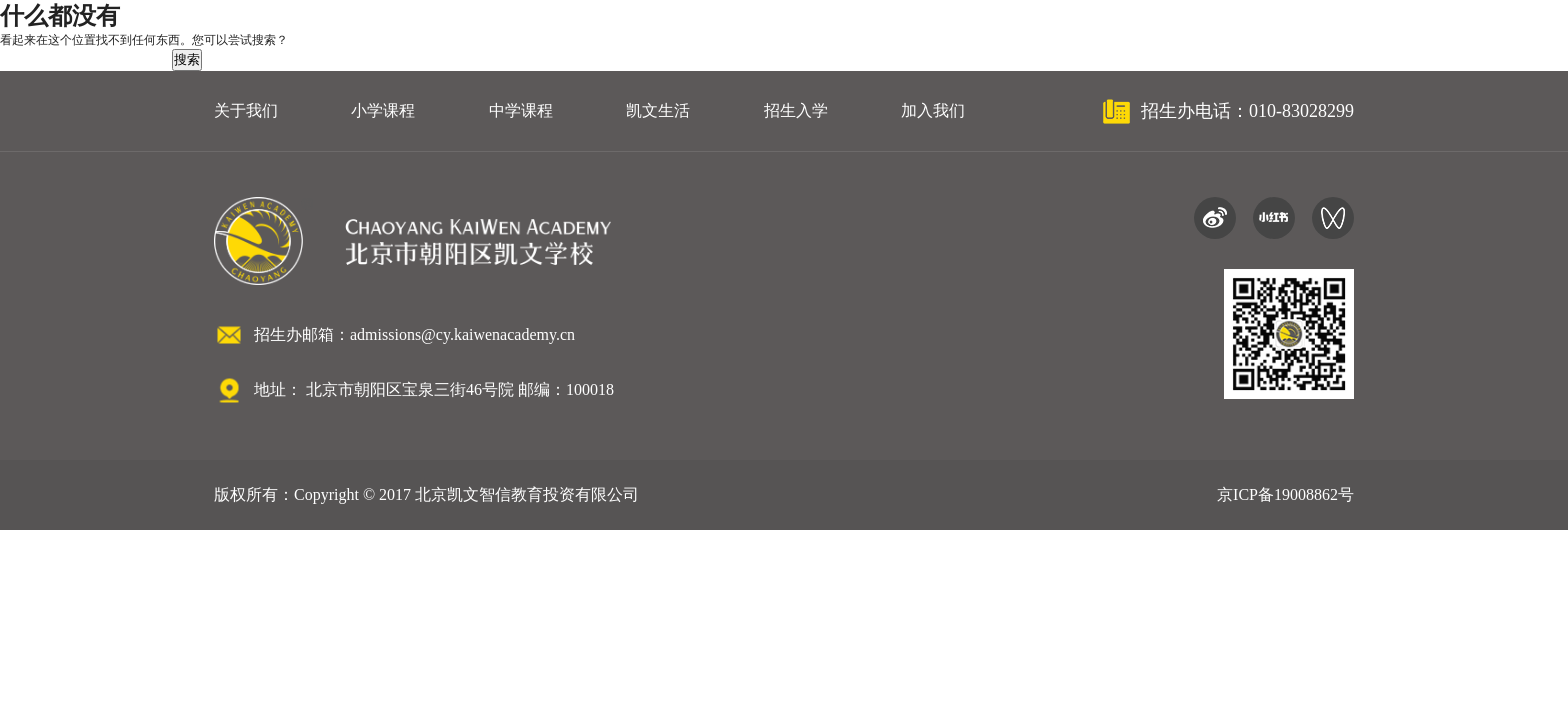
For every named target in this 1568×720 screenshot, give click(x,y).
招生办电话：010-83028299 (1247, 111)
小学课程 (383, 110)
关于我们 (246, 110)
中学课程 (521, 110)
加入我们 (933, 110)
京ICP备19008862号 (1285, 494)
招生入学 (796, 110)
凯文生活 (658, 110)
